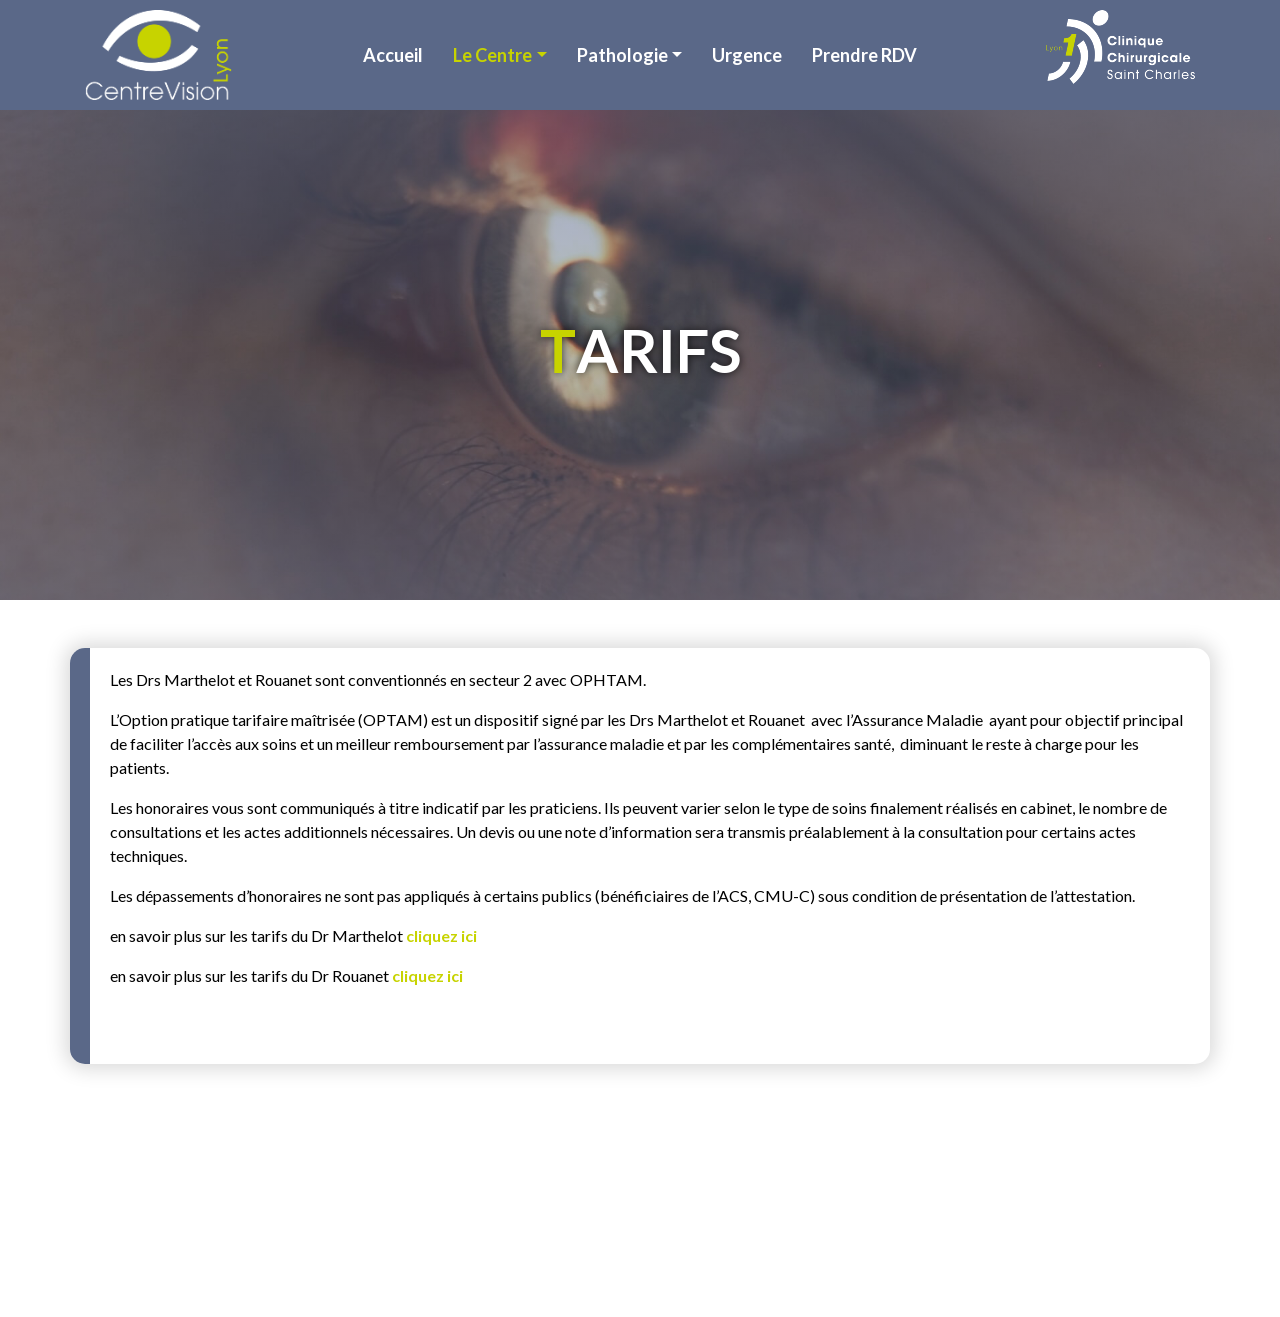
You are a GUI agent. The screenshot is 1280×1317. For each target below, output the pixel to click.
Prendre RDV (864, 55)
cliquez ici (441, 935)
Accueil (393, 55)
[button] (500, 55)
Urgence (747, 55)
